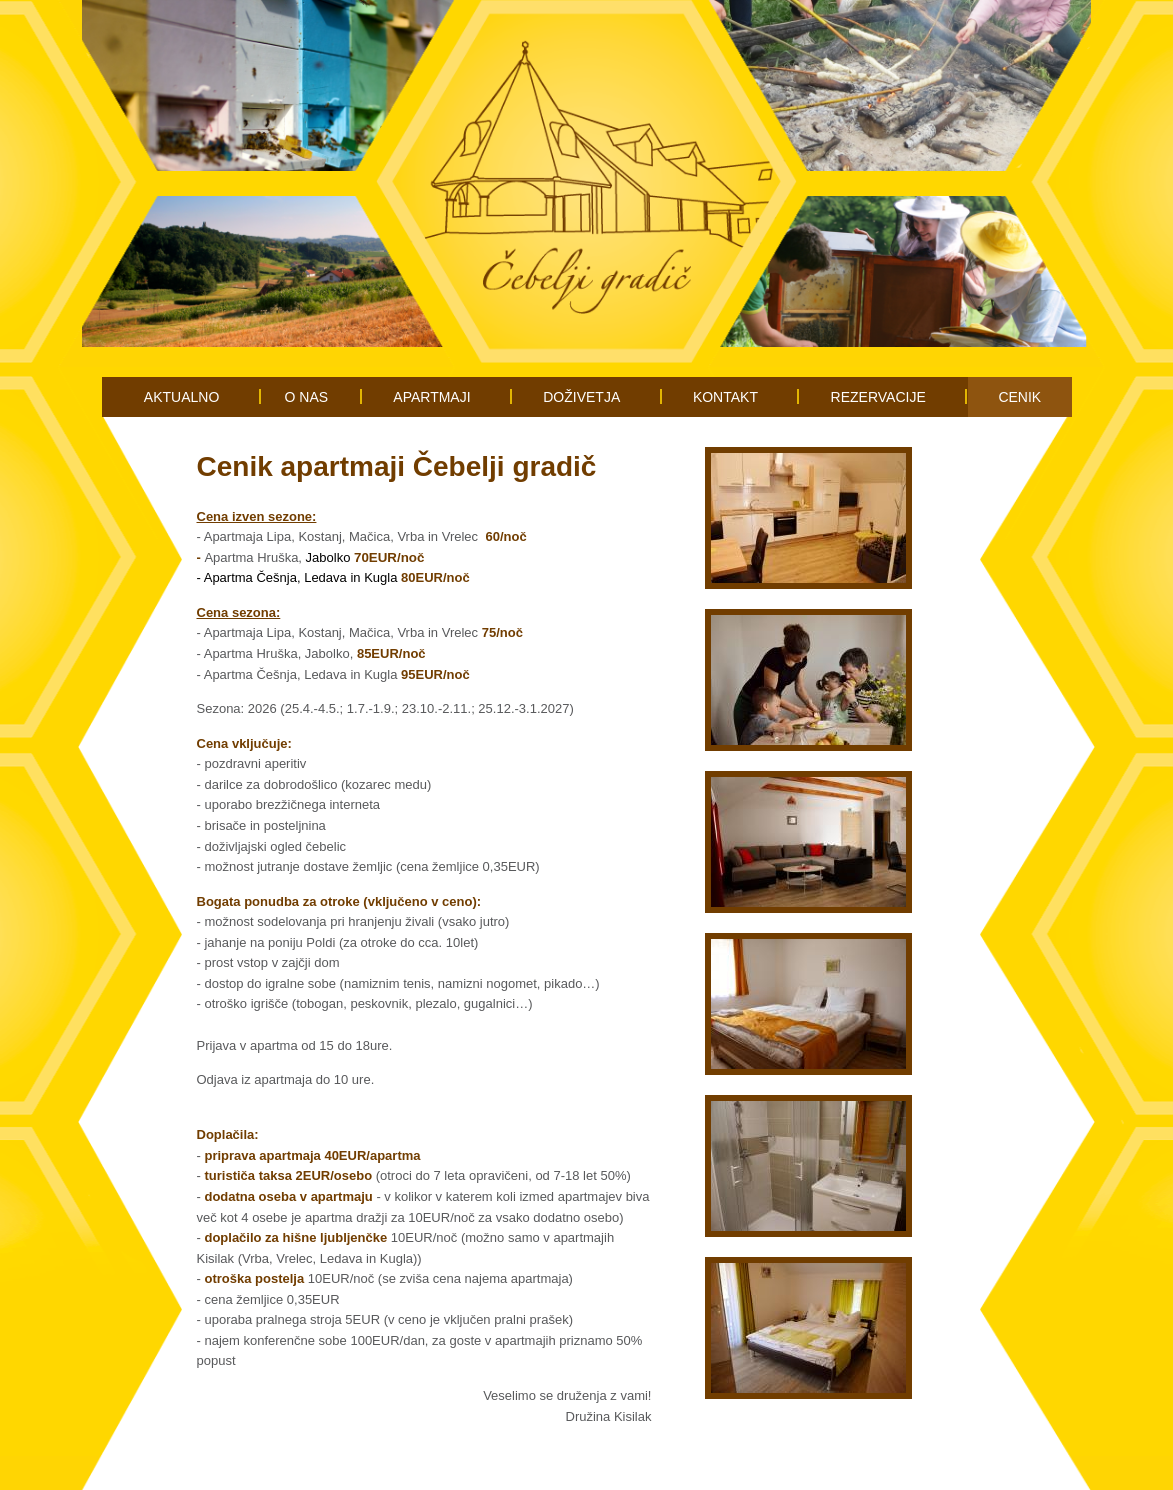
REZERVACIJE (878, 397)
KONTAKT (725, 397)
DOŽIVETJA (581, 397)
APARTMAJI (431, 397)
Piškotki (606, 1465)
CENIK (1019, 397)
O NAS (307, 397)
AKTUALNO (181, 397)
